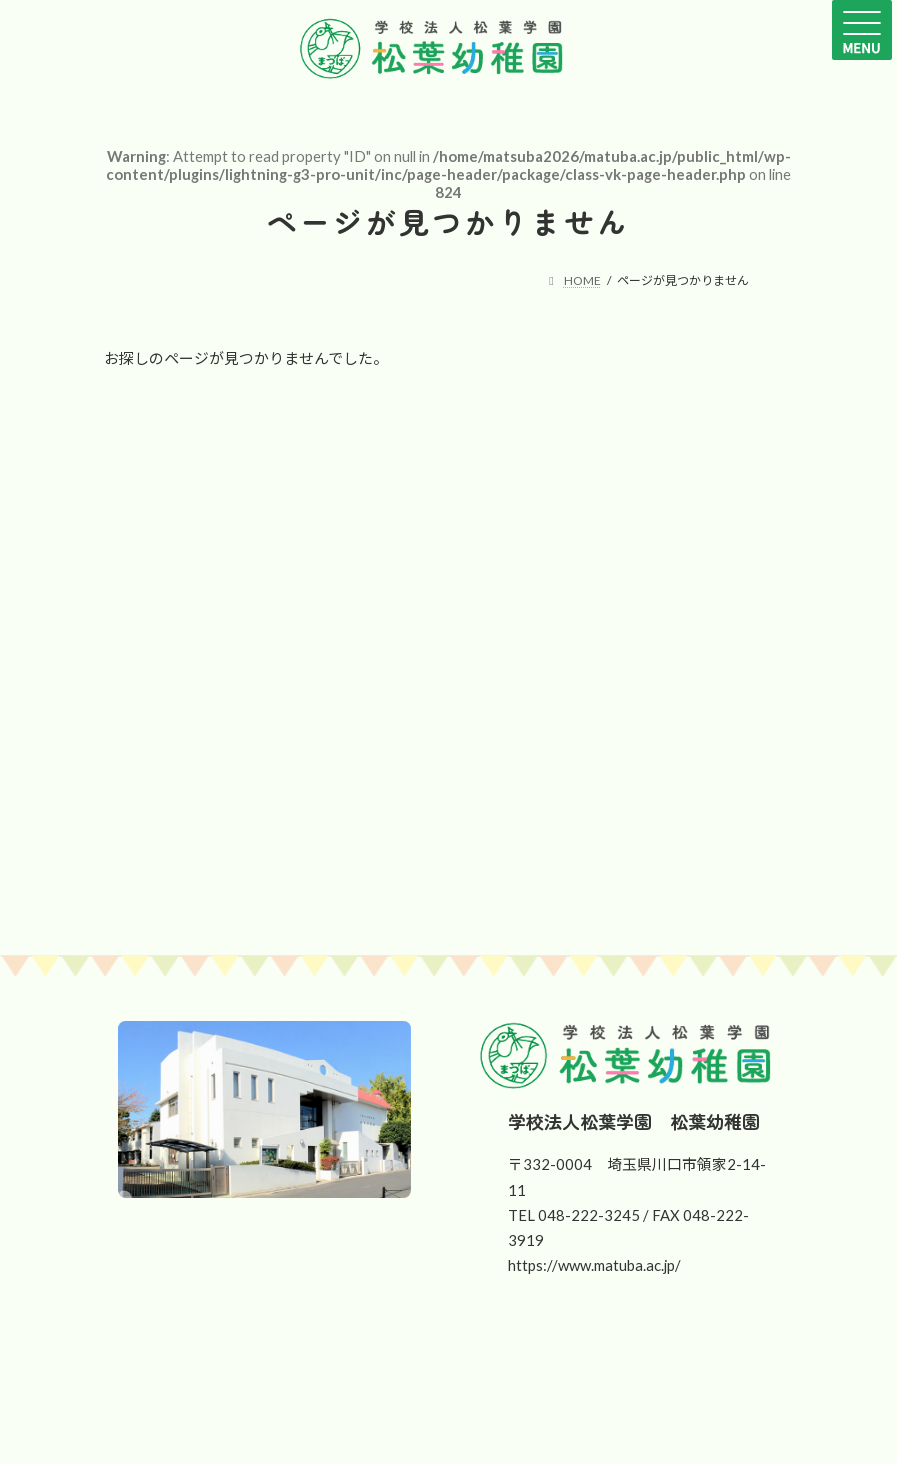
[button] (317, 1390)
